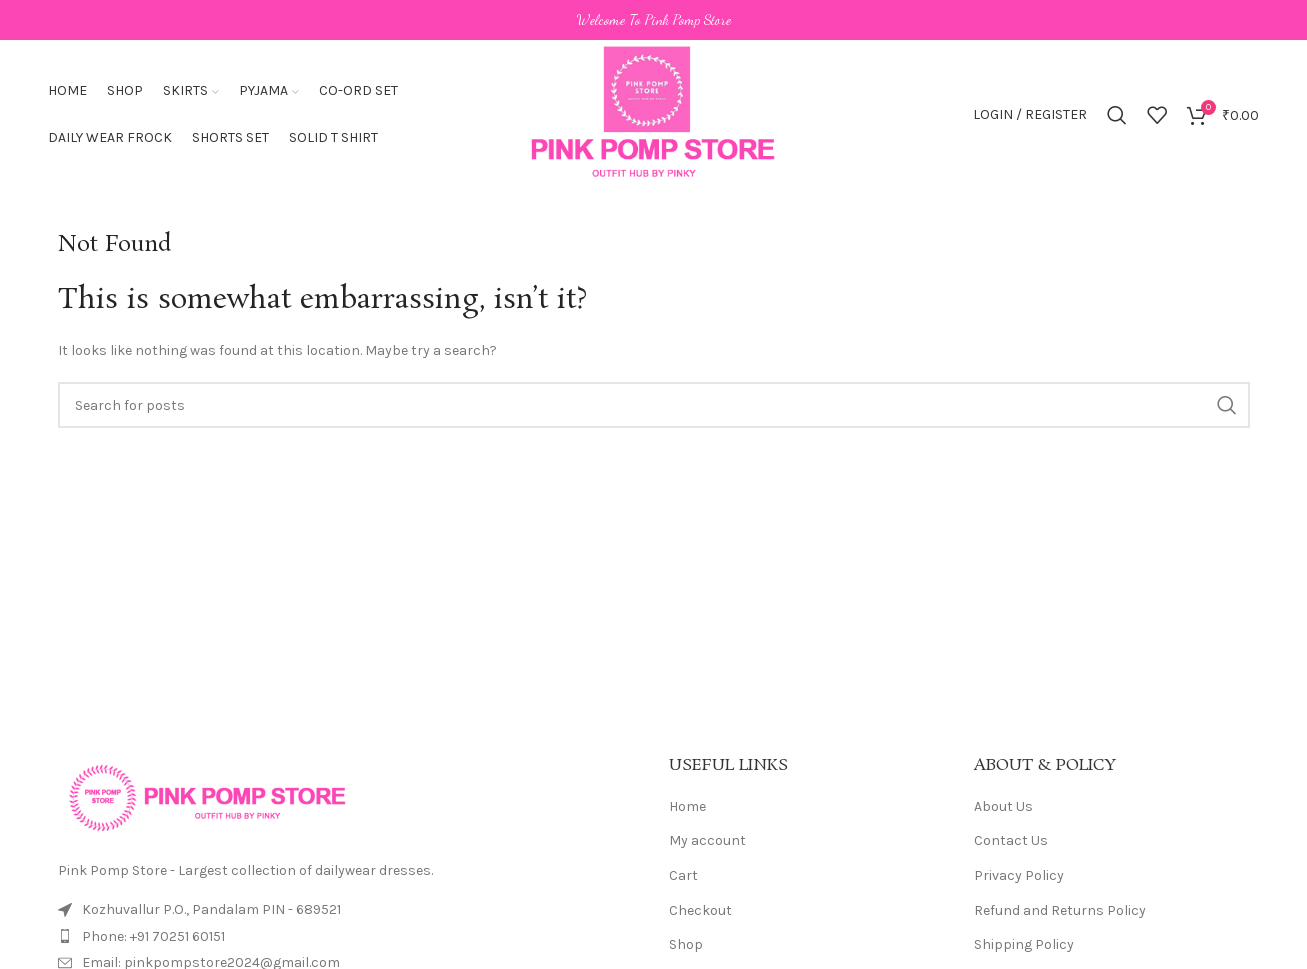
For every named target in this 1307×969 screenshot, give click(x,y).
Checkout (700, 910)
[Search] (1117, 115)
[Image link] (208, 796)
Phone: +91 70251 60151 (153, 936)
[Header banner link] (653, 20)
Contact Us (1011, 840)
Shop (686, 944)
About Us (1003, 806)
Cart (683, 875)
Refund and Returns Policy (1060, 910)
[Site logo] (653, 113)
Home (687, 806)
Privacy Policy (1019, 875)
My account (707, 840)
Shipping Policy (1024, 944)
